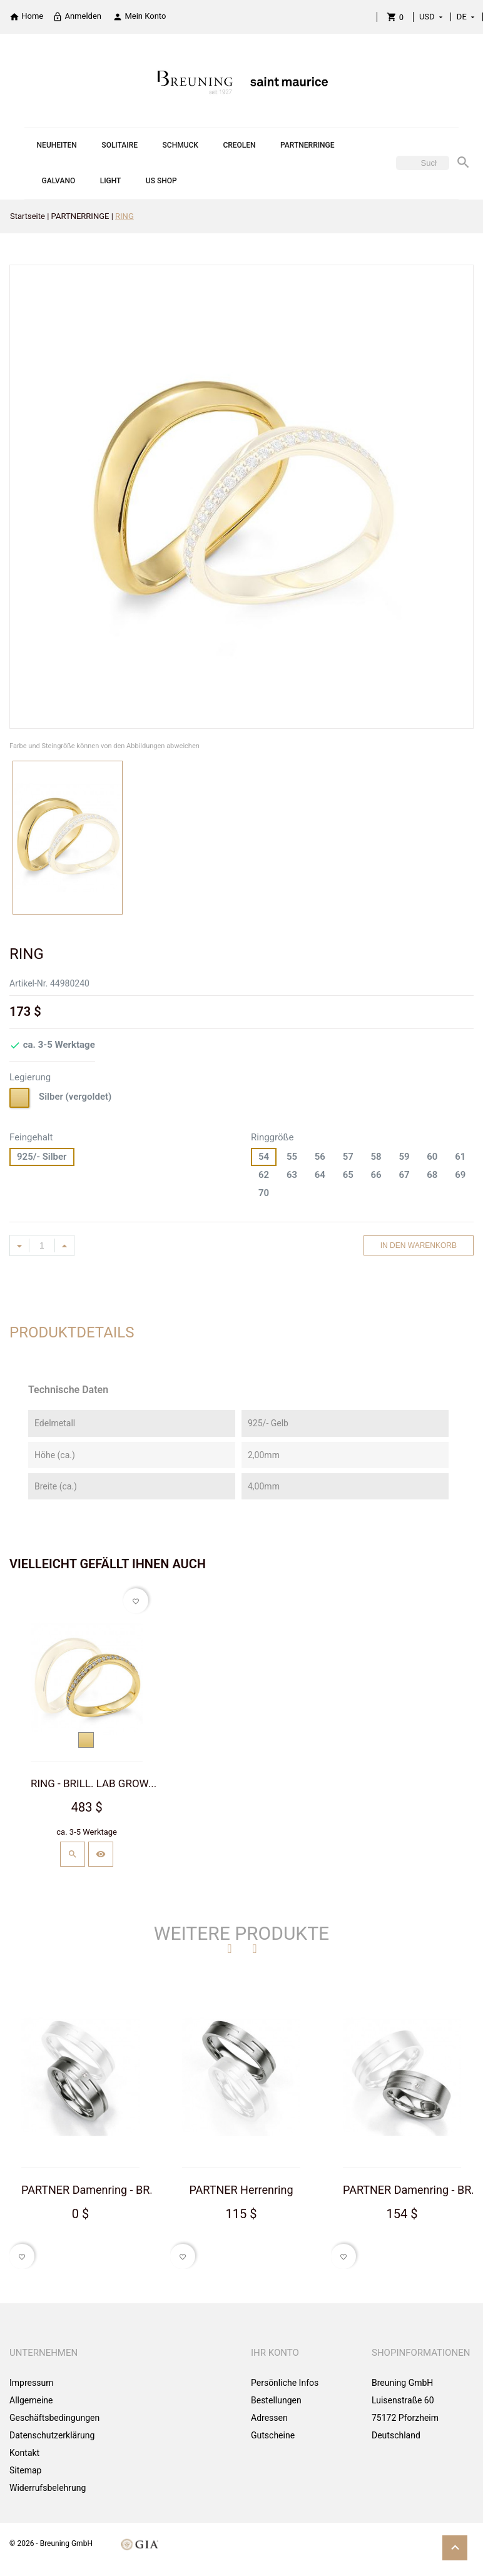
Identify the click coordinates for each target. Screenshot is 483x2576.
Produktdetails (72, 1332)
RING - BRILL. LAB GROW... (93, 1783)
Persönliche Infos (284, 2383)
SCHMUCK (180, 145)
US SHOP (161, 180)
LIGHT (110, 180)
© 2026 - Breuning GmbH (51, 2543)
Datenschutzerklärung (51, 2435)
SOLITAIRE (119, 145)
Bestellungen (276, 2400)
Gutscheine (273, 2435)
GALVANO (59, 180)
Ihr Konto (275, 2352)
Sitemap (25, 2470)
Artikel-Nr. (28, 983)
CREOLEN (239, 145)
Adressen (269, 2418)
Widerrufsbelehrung (47, 2488)
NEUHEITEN (57, 145)
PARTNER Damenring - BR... (90, 2189)
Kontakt (24, 2453)
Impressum (31, 2383)
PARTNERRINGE (307, 145)
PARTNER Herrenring (241, 2189)
